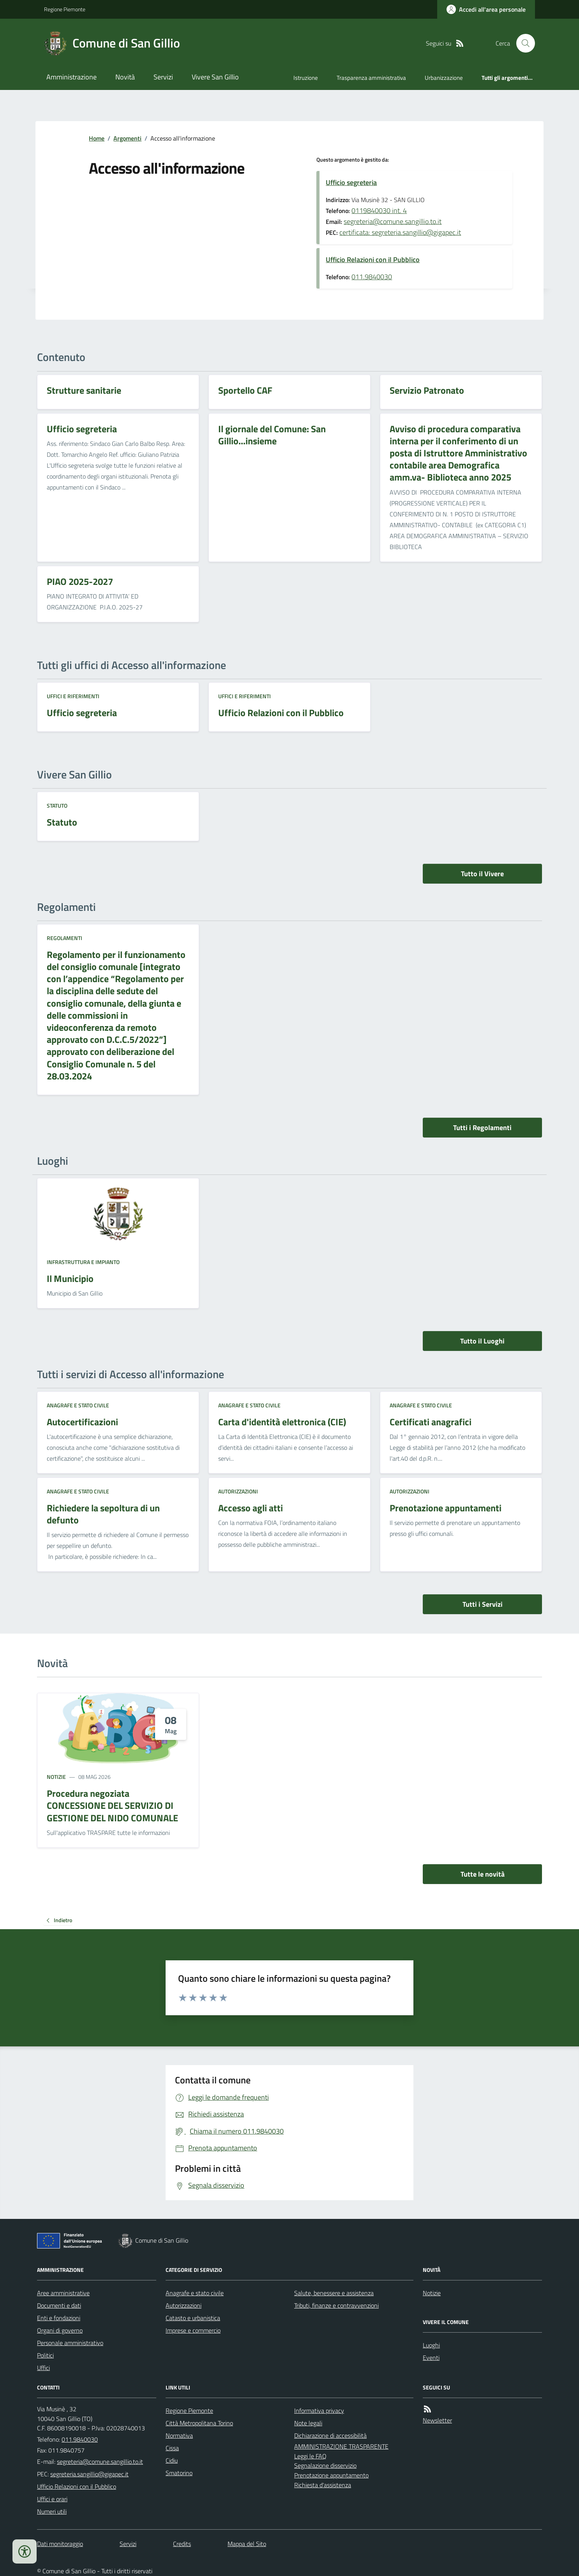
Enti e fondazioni (58, 2317)
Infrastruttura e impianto (83, 1262)
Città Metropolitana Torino (199, 2423)
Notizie (56, 1777)
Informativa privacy (319, 2410)
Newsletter (437, 2420)
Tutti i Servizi (482, 1604)
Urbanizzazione (444, 77)
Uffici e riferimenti (73, 696)
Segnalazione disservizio (325, 2465)
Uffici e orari (52, 2499)
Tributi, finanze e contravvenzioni (336, 2305)
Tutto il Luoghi (482, 1341)
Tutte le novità (483, 1874)
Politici (45, 2355)
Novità (125, 77)
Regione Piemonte (64, 9)
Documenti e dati (59, 2305)
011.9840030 (371, 276)
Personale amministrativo (70, 2342)
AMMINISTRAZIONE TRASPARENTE (341, 2446)
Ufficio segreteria (351, 182)
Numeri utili (52, 2511)
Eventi (431, 2357)
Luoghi (431, 2345)
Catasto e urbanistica (193, 2317)
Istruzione (305, 77)
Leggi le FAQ (310, 2456)
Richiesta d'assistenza (322, 2485)
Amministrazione (71, 77)
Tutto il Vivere (482, 873)
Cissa (172, 2448)
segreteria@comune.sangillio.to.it (392, 221)
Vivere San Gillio (215, 77)
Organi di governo (60, 2330)
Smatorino (179, 2472)
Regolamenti (64, 938)
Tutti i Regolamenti (482, 1127)
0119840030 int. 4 (379, 210)
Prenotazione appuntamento (331, 2475)
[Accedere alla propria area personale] (486, 9)
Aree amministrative (63, 2293)
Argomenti (127, 138)
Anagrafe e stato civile (78, 1405)
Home (96, 138)
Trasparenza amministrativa (371, 77)
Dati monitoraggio (60, 2543)
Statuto (57, 805)
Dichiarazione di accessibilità (330, 2435)
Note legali (308, 2423)
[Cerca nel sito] (522, 43)
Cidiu (172, 2460)
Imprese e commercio (193, 2330)
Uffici (43, 2367)
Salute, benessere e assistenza (334, 2293)
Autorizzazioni (238, 1491)
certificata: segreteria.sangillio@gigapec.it (400, 232)
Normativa (179, 2435)
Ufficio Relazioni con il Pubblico (373, 259)
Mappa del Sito (247, 2543)
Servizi (163, 77)
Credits (182, 2543)
